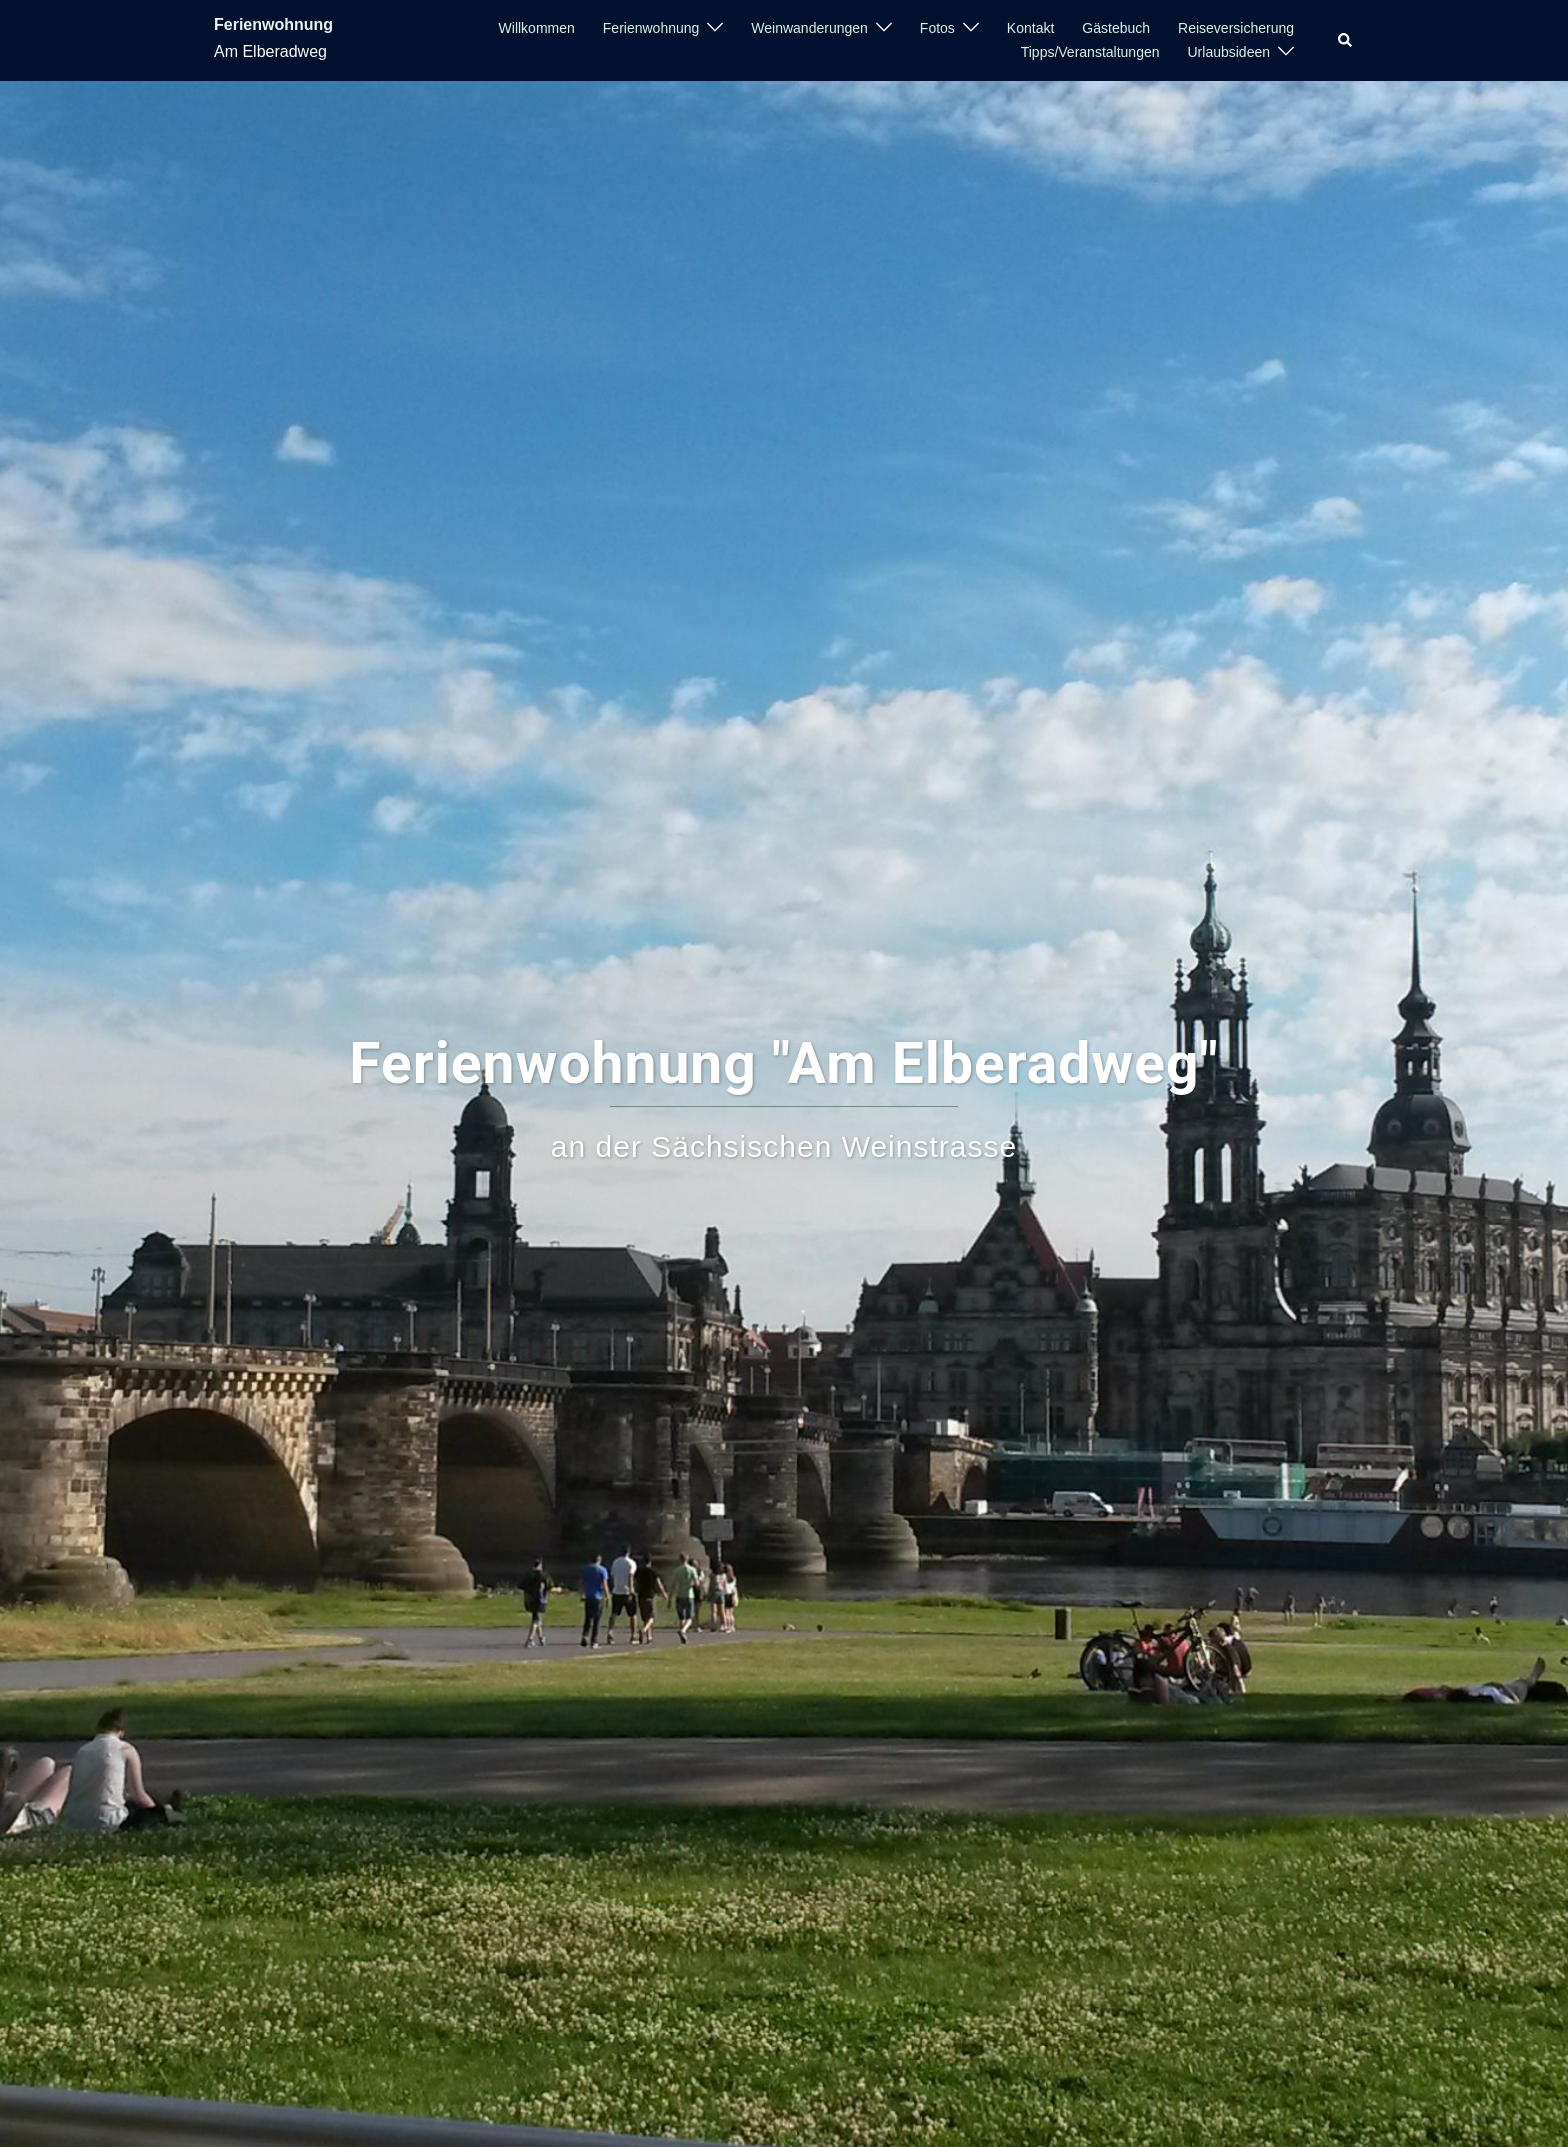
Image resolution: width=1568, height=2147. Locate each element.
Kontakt (1030, 28)
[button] (1346, 40)
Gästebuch (1116, 28)
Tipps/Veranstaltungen (1090, 52)
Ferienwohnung (273, 24)
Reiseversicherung (1236, 28)
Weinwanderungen (809, 28)
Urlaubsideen (1229, 52)
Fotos (937, 28)
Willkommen (537, 28)
